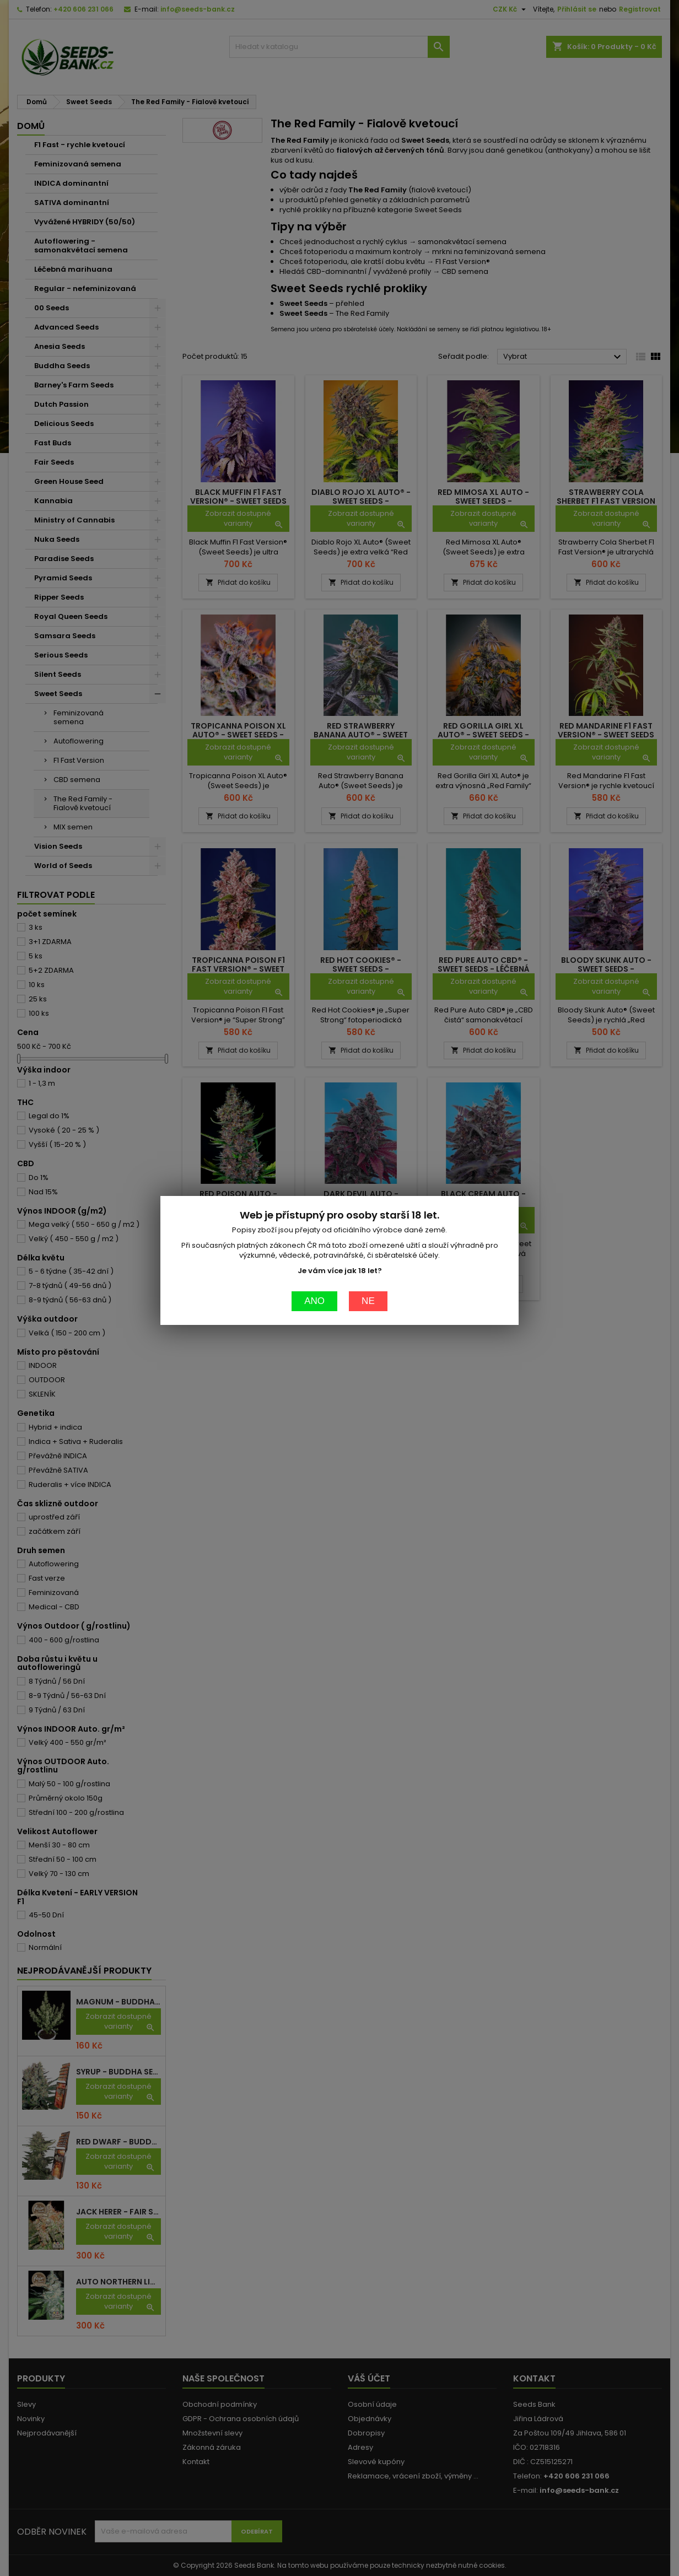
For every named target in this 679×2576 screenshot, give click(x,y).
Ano (314, 901)
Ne (368, 901)
